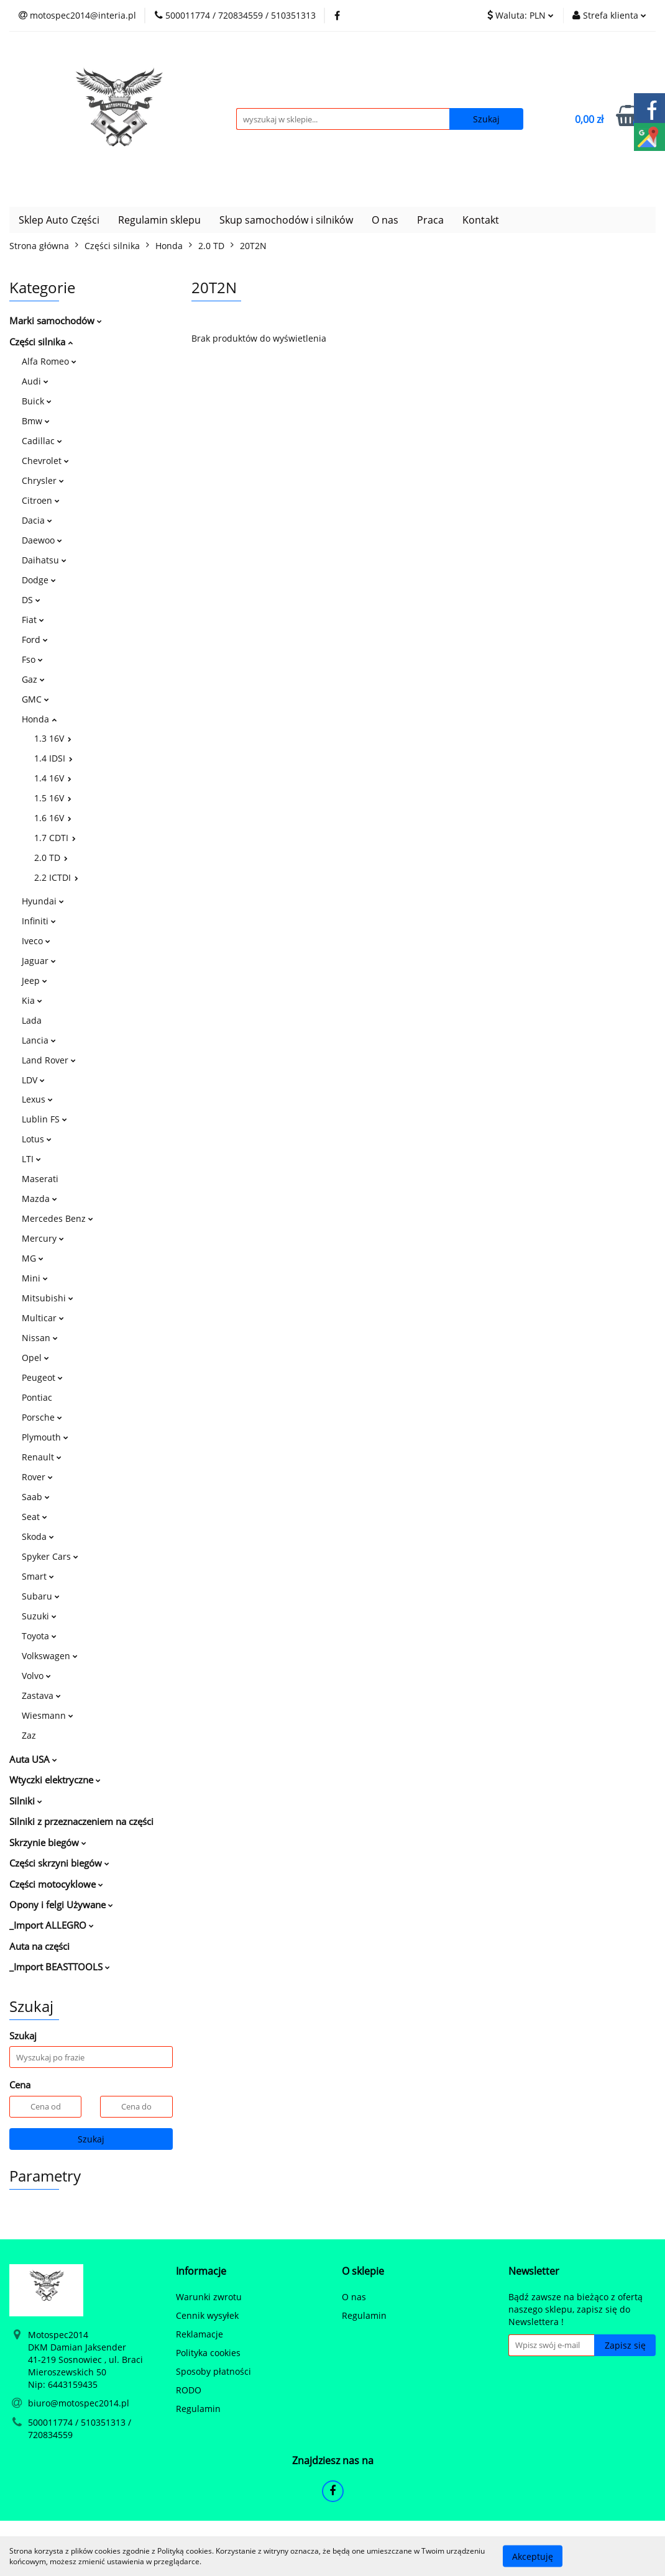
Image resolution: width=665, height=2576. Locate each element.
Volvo (36, 1676)
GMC (35, 699)
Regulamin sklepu (159, 220)
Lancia (39, 1040)
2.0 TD (51, 857)
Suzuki (39, 1616)
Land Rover (49, 1060)
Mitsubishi (47, 1298)
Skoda (38, 1536)
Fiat (33, 620)
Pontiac (37, 1397)
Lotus (37, 1139)
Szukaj (91, 2139)
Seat (34, 1516)
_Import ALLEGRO (51, 1925)
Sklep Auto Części (59, 220)
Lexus (37, 1099)
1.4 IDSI (53, 758)
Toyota (39, 1636)
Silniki (25, 1801)
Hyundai (43, 901)
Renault (42, 1457)
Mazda (39, 1198)
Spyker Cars (50, 1556)
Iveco (36, 941)
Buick (37, 401)
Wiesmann (47, 1715)
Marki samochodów (55, 320)
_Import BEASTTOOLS (59, 1966)
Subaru (41, 1596)
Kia (32, 1000)
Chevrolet (45, 461)
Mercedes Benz (57, 1218)
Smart (38, 1576)
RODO (188, 2390)
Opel (35, 1357)
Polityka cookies (208, 2353)
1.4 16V (52, 778)
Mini (35, 1278)
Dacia (37, 520)
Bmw (36, 421)
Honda (39, 719)
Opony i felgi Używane (61, 1904)
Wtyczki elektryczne (55, 1779)
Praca (430, 220)
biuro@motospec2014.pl (78, 2403)
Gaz (33, 679)
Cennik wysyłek (207, 2315)
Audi (35, 381)
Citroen (41, 500)
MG (33, 1258)
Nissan (40, 1338)
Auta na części (39, 1946)
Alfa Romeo (49, 361)
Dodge (39, 580)
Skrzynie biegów (47, 1842)
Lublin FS (44, 1119)
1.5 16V (52, 798)
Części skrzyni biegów (59, 1863)
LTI (31, 1159)
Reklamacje (199, 2334)
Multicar (43, 1318)
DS (31, 600)
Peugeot (42, 1377)
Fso (32, 659)
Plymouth (45, 1437)
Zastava (41, 1695)
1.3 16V (52, 738)
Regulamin (198, 2408)
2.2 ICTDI (56, 877)
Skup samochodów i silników (286, 220)
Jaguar (39, 961)
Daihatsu (44, 560)
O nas (385, 220)
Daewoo (42, 540)
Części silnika (41, 341)
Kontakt (480, 220)
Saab (36, 1497)
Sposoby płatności (213, 2371)
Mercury (43, 1238)
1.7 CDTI (55, 838)
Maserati (40, 1179)
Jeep (34, 980)
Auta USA (33, 1759)
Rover (37, 1477)
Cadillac (42, 441)
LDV (33, 1080)
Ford (35, 639)
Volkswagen (50, 1656)
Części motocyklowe (56, 1884)
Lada (32, 1020)
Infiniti (39, 921)
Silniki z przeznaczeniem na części (81, 1821)
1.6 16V (52, 818)
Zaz (29, 1735)
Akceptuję (532, 2556)
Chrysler (43, 480)
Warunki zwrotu (209, 2297)
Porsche (42, 1417)
